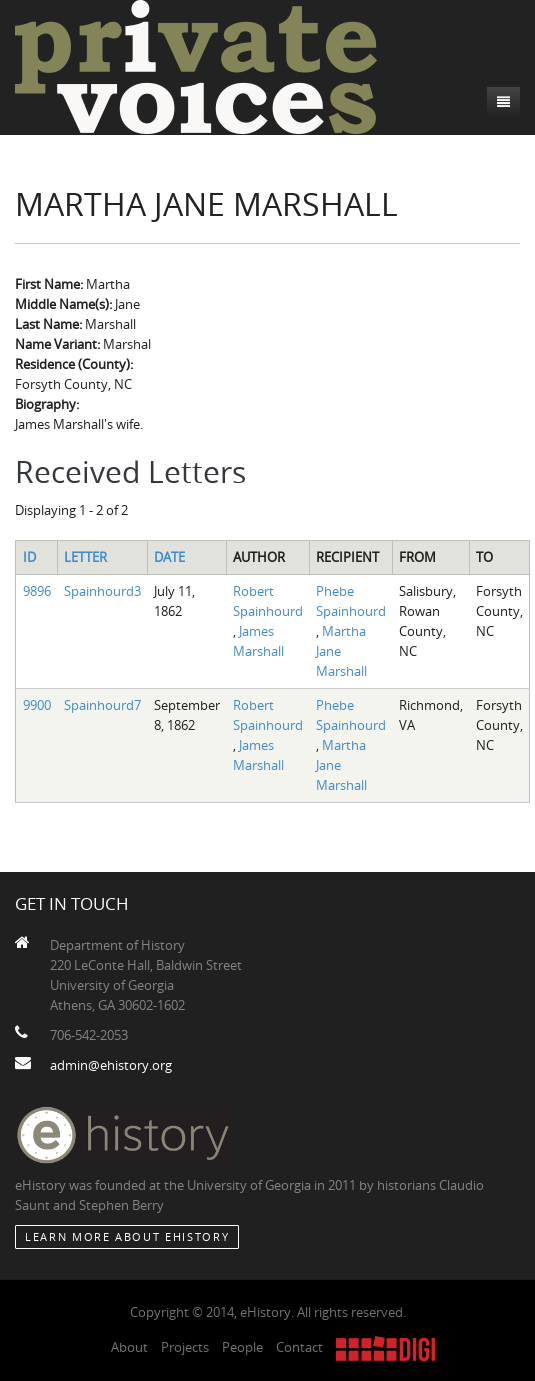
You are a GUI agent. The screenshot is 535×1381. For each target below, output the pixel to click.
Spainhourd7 (102, 705)
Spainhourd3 (102, 591)
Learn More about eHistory (127, 1236)
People (242, 1347)
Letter (85, 557)
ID (29, 557)
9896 (37, 591)
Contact (299, 1347)
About (129, 1347)
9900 (37, 705)
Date (169, 557)
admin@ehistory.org (111, 1065)
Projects (185, 1347)
